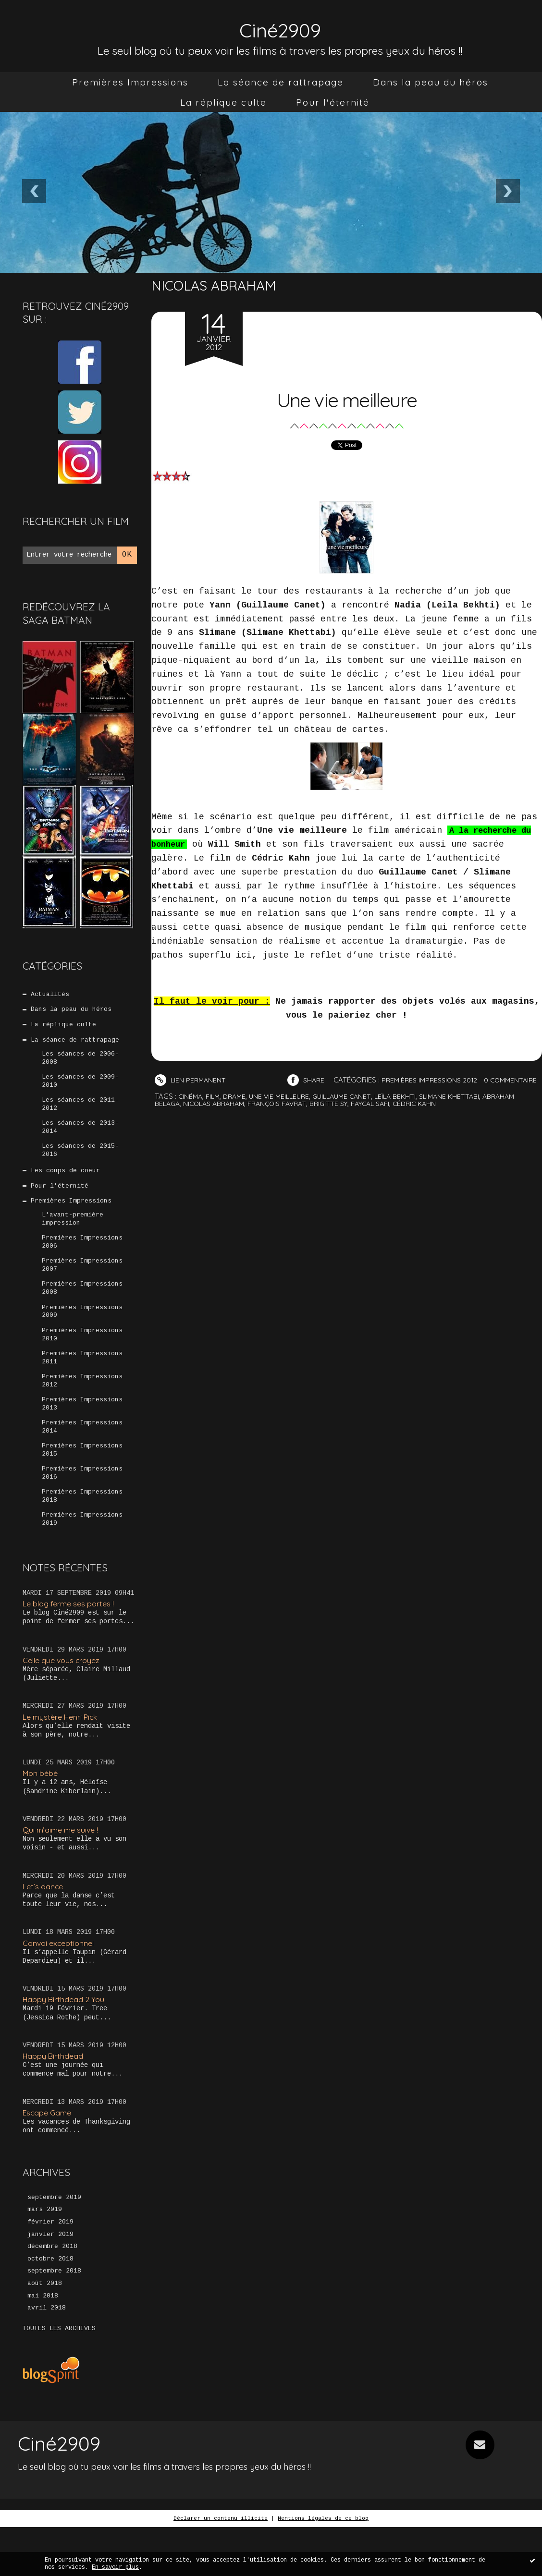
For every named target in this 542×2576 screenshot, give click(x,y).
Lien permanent (191, 1079)
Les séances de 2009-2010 (80, 1088)
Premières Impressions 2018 (82, 1532)
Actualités (50, 995)
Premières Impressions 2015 (82, 1483)
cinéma (191, 1110)
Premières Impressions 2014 (82, 1458)
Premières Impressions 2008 (82, 1310)
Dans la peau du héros (430, 82)
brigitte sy (341, 1117)
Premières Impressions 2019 (82, 1557)
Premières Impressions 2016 (82, 1508)
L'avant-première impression (72, 1236)
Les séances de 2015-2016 (80, 1162)
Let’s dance (44, 1927)
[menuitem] (130, 82)
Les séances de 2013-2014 (80, 1138)
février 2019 (50, 2267)
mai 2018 (42, 2344)
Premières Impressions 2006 (82, 1261)
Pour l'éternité (333, 102)
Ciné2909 (280, 27)
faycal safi (387, 1117)
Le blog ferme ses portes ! (72, 1642)
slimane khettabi (465, 1110)
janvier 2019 (50, 2280)
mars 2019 (44, 2254)
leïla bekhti (408, 1110)
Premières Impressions (130, 82)
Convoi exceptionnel (61, 1985)
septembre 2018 (54, 2318)
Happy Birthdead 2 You (66, 2041)
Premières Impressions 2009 (82, 1335)
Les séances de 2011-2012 (80, 1113)
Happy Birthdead (54, 2098)
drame (237, 1110)
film (214, 1110)
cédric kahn (434, 1117)
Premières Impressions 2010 (82, 1359)
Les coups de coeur (65, 1184)
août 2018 (44, 2331)
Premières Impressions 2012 (82, 1409)
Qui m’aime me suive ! (63, 1870)
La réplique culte (223, 102)
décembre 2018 (52, 2293)
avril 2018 (46, 2357)
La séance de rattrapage (281, 82)
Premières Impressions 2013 (82, 1433)
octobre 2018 (50, 2305)
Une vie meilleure (346, 396)
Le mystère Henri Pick (64, 1756)
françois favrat (286, 1117)
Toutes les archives (59, 2378)
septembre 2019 (54, 2241)
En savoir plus (115, 2567)
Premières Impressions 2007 (82, 1285)
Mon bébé (42, 1813)
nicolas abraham (218, 1117)
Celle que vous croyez (64, 1699)
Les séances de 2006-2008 (80, 1064)
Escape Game (49, 2156)
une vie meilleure (285, 1110)
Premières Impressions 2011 (82, 1384)
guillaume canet (351, 1110)
